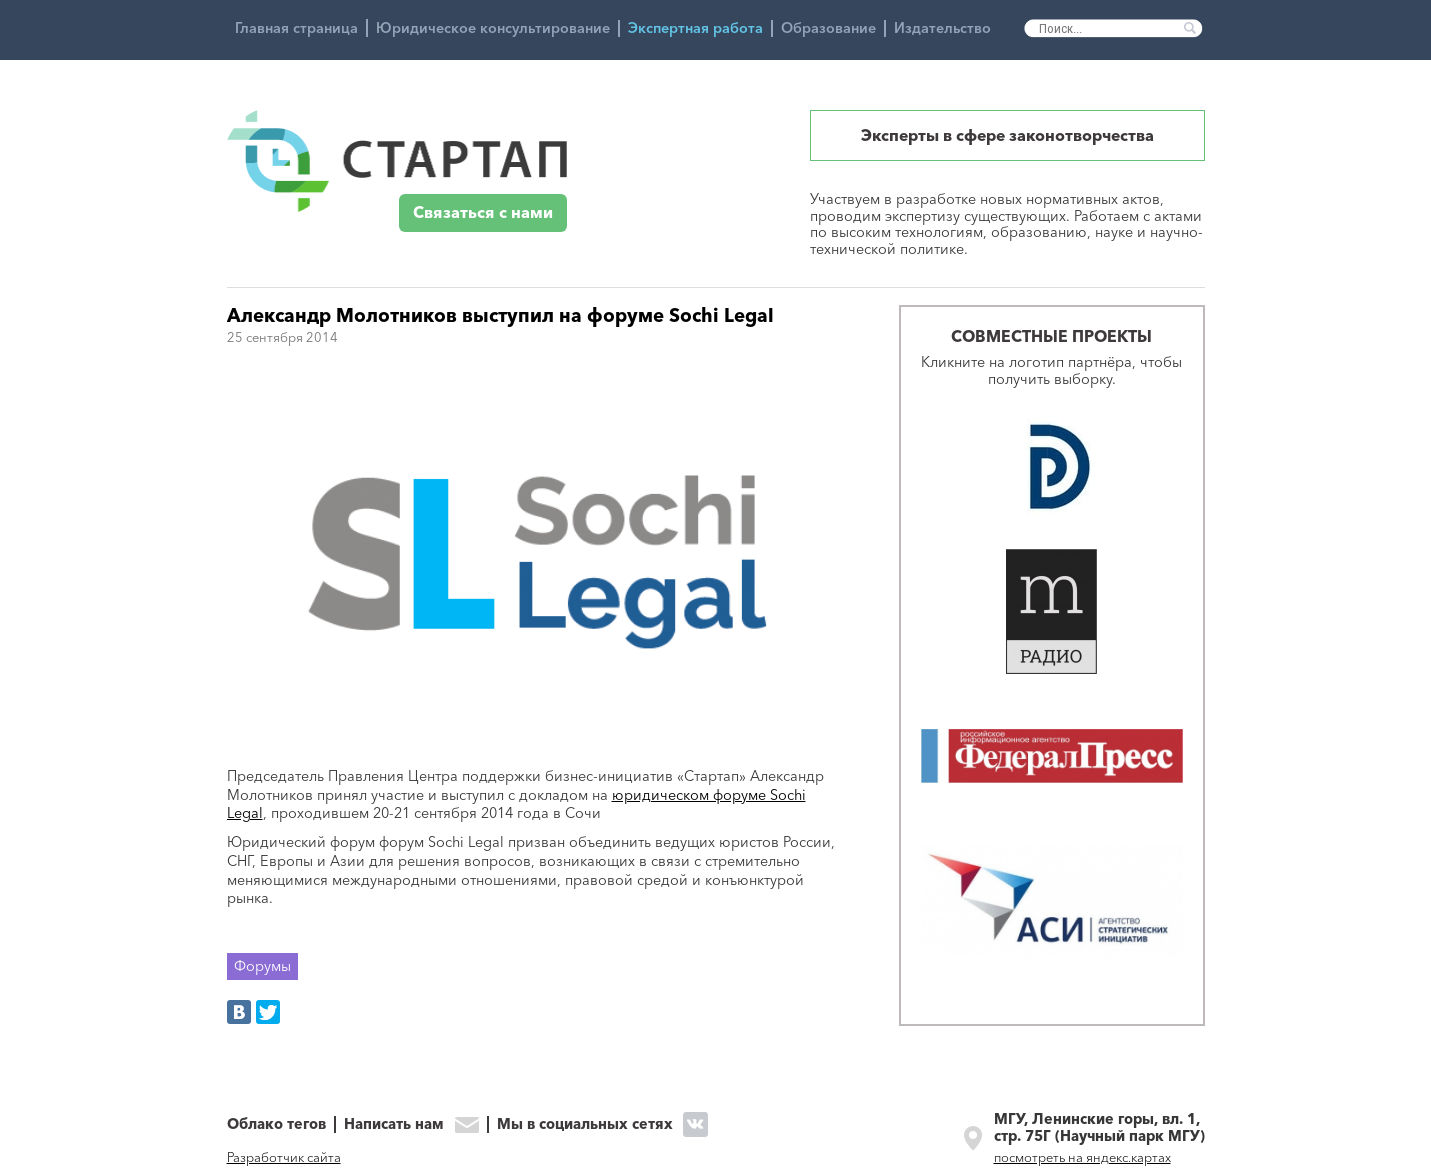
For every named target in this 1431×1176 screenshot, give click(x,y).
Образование (828, 28)
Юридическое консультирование (493, 28)
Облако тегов (276, 1124)
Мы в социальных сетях (585, 1124)
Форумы (262, 966)
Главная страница (296, 28)
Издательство (942, 28)
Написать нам (394, 1124)
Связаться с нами (483, 212)
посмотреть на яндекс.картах (1082, 1157)
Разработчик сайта (284, 1157)
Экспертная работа (695, 28)
